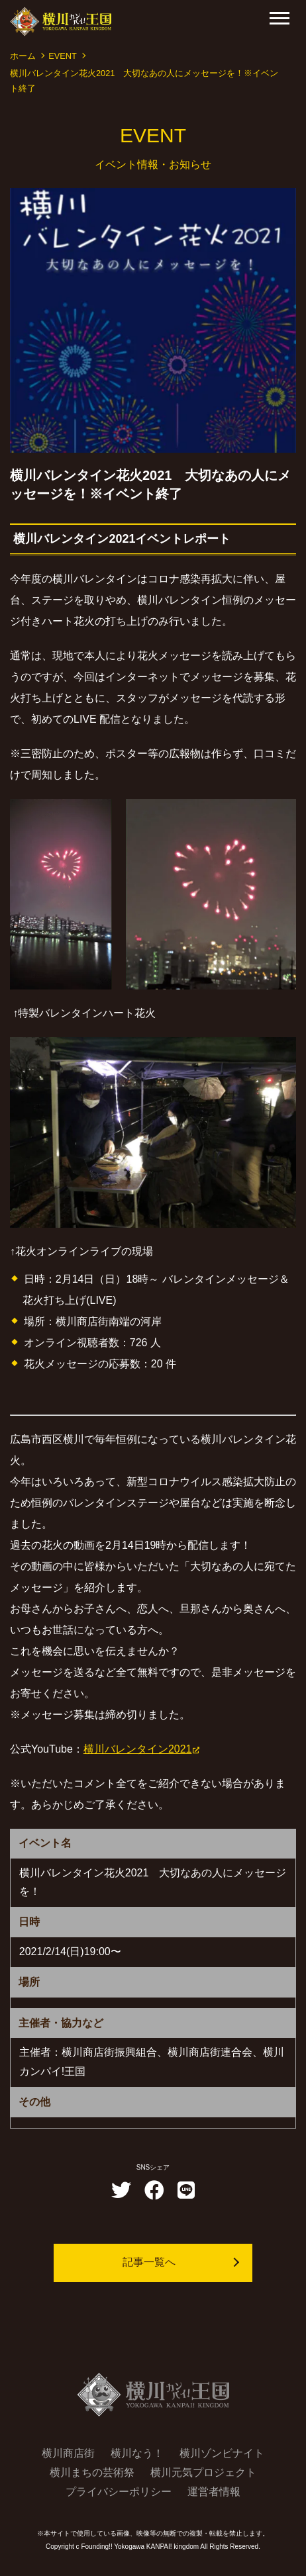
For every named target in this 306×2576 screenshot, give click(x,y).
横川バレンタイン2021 (137, 1749)
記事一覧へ (149, 2262)
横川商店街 (68, 2453)
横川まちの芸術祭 (92, 2472)
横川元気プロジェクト (203, 2472)
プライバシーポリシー (119, 2491)
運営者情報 (213, 2491)
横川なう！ (137, 2453)
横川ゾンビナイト (221, 2453)
